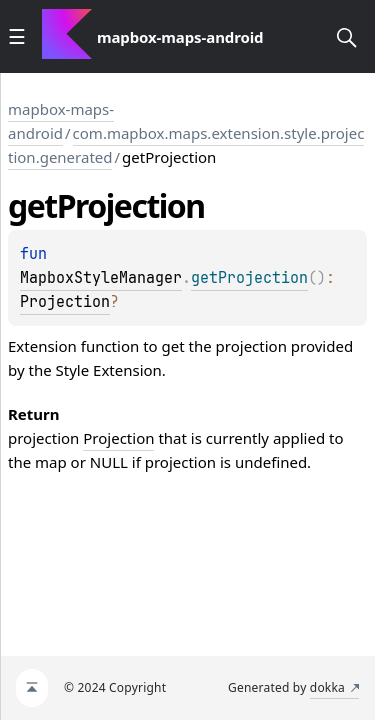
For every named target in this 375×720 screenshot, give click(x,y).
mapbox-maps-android (61, 121)
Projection (65, 302)
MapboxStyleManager (101, 278)
